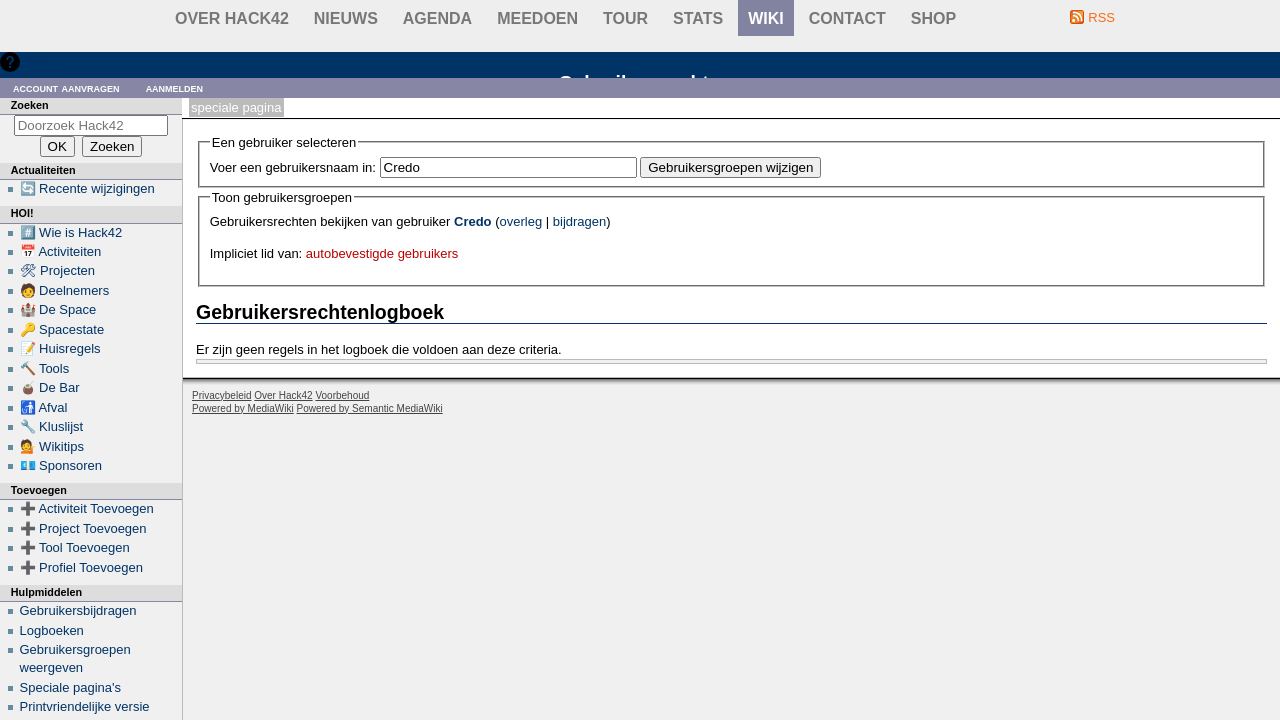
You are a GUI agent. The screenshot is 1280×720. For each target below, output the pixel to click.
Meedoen (537, 18)
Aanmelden (175, 87)
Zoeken (30, 105)
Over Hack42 (232, 18)
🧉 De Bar (50, 387)
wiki (766, 18)
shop (933, 18)
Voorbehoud (342, 395)
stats (698, 18)
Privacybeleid (221, 395)
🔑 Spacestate (62, 329)
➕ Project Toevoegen (83, 528)
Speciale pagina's (71, 687)
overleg (521, 221)
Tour (625, 18)
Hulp (38, 61)
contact (847, 18)
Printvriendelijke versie (85, 706)
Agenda (437, 18)
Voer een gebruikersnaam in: (293, 167)
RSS (1101, 17)
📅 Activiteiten (61, 251)
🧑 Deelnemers (65, 290)
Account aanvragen (66, 87)
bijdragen (580, 221)
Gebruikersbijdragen (78, 610)
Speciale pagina (236, 107)
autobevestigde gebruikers (382, 253)
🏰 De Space (58, 309)
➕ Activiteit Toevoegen (87, 508)
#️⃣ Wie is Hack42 (71, 232)
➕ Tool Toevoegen (75, 547)
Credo (473, 221)
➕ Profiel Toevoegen (81, 567)
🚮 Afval (44, 407)
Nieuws (346, 18)
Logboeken (52, 630)
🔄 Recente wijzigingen (87, 188)
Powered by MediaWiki (243, 408)
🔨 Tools (45, 368)
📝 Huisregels (60, 348)
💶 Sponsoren (61, 465)
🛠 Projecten (58, 270)
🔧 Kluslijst (52, 426)
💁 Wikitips (52, 446)
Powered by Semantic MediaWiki (370, 408)
